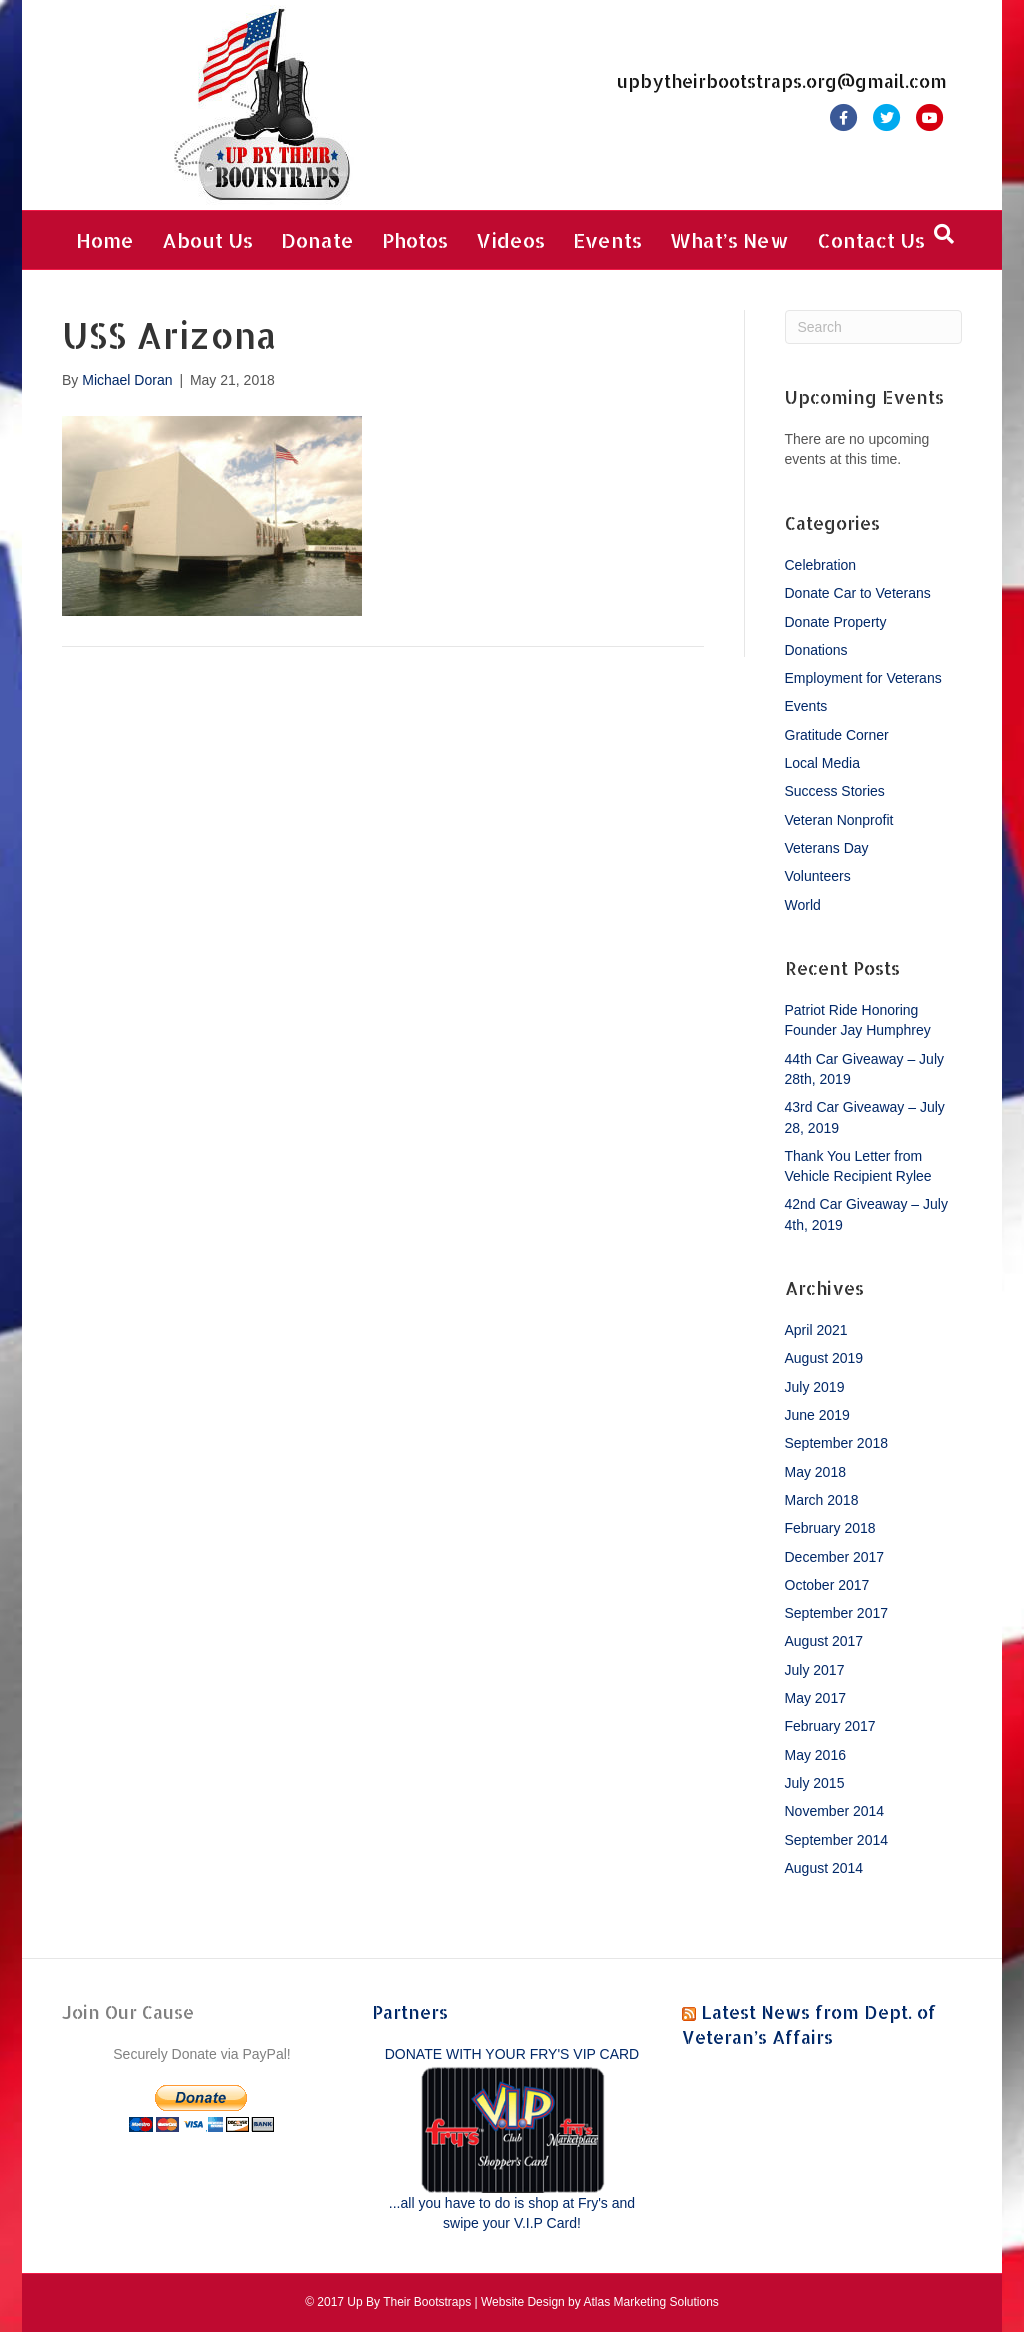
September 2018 (837, 1443)
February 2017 (830, 1726)
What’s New (729, 240)
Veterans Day (827, 848)
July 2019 (815, 1387)
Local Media (823, 763)
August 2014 (824, 1868)
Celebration (821, 565)
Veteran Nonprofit (839, 820)
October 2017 (827, 1585)
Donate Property (836, 622)
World (803, 905)
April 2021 (816, 1330)
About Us (207, 240)
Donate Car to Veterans (858, 593)
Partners (410, 2011)
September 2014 (837, 1840)
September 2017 (837, 1613)
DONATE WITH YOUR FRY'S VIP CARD (512, 2054)
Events (607, 240)
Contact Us (871, 240)
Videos (510, 240)
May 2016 (815, 1755)
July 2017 (815, 1670)
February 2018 (830, 1528)
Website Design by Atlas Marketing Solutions (600, 2302)
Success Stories (835, 791)
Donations (816, 650)
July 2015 (815, 1783)
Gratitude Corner (837, 735)
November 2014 (835, 1811)
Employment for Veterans (863, 678)
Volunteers (818, 876)
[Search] (944, 234)
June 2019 (817, 1415)
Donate (317, 240)
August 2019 (824, 1358)
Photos (415, 240)
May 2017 (815, 1698)
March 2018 (822, 1500)
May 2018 (815, 1472)
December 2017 (835, 1557)
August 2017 (824, 1641)
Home (105, 240)
